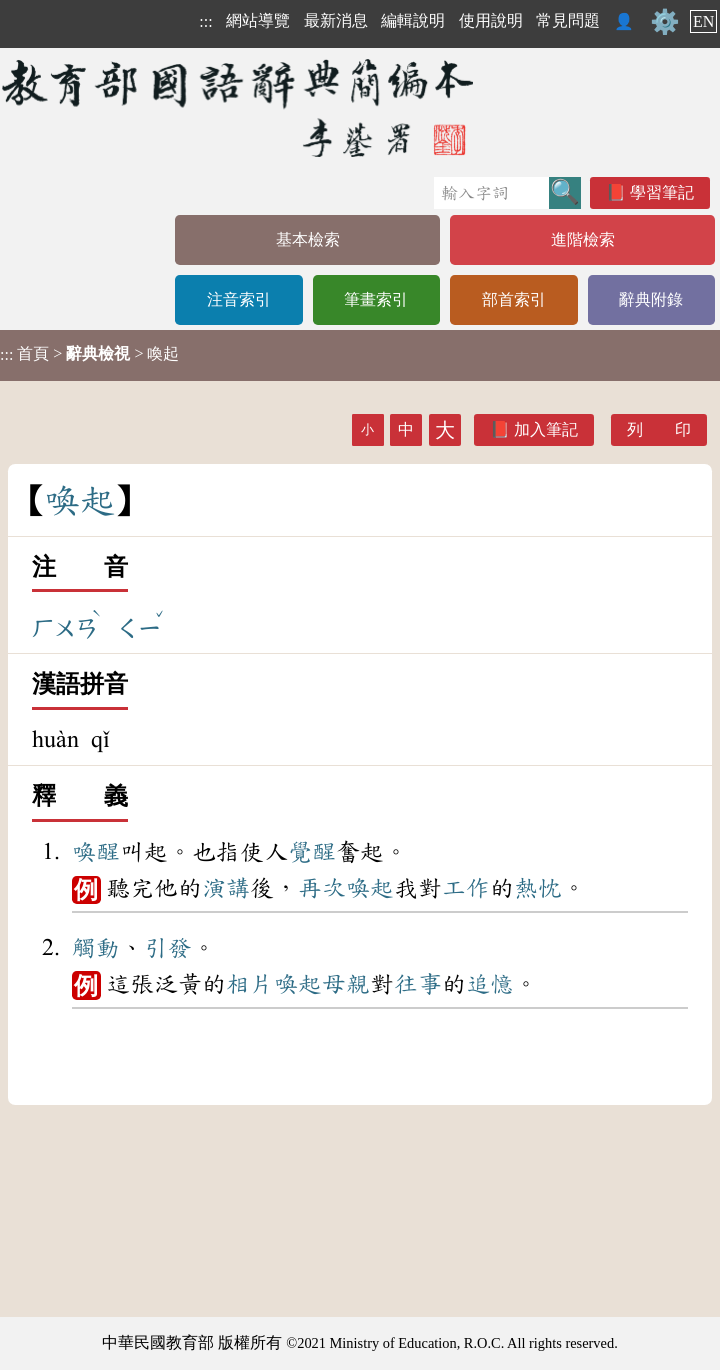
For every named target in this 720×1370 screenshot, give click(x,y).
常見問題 (568, 20)
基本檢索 (308, 239)
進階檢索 (583, 239)
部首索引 (514, 299)
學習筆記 (662, 192)
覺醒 (312, 852)
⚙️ (665, 22)
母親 (346, 984)
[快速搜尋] (491, 193)
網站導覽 (258, 20)
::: (205, 21)
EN (703, 21)
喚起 (370, 888)
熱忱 (538, 888)
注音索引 (239, 299)
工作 (466, 888)
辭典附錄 (651, 299)
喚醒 (96, 852)
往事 (418, 984)
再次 (322, 888)
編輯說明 (413, 20)
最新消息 (336, 20)
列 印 (659, 429)
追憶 (490, 984)
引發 (168, 948)
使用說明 (491, 20)
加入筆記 (546, 429)
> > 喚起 (89, 354)
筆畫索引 (376, 299)
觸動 (96, 948)
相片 (250, 984)
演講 (226, 888)
